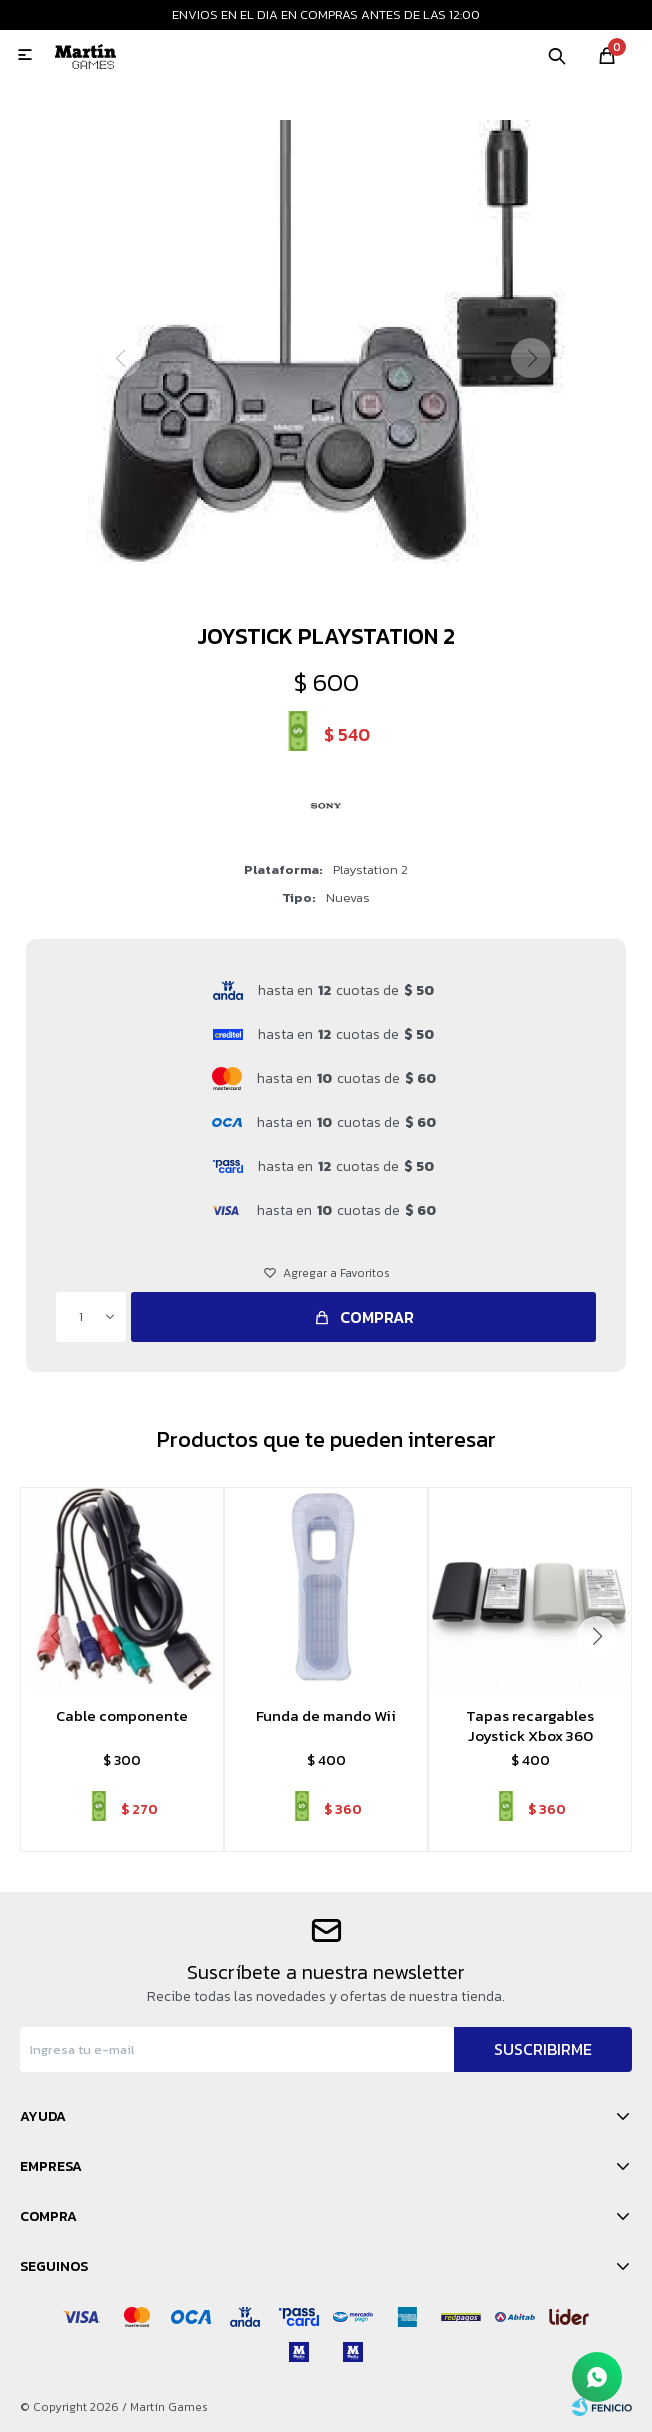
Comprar (377, 1317)
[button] (326, 583)
